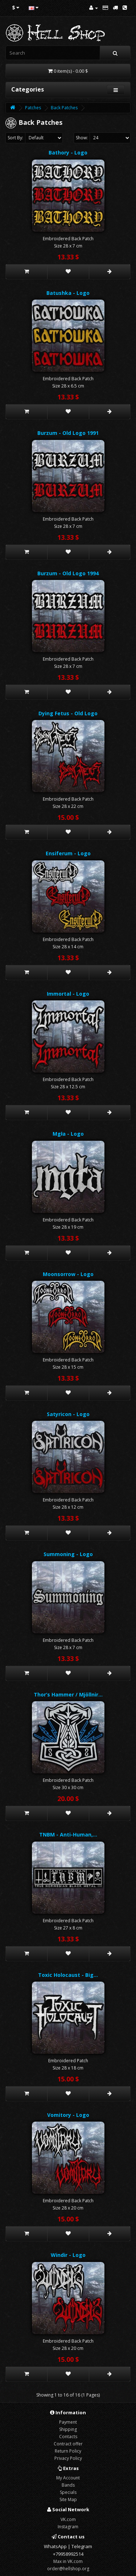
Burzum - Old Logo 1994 (68, 573)
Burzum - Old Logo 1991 (68, 432)
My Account (68, 2478)
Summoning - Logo (68, 1554)
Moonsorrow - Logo (68, 1274)
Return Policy (68, 2451)
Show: (82, 138)
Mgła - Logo (68, 1133)
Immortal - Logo (68, 993)
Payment (68, 2422)
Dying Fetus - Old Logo (68, 713)
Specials (68, 2492)
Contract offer (68, 2444)
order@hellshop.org (68, 2569)
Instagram (68, 2527)
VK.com (68, 2519)
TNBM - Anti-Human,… (68, 1834)
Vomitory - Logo (68, 2114)
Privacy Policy (68, 2458)
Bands (68, 2485)
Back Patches (64, 108)
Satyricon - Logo (68, 1414)
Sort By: (15, 138)
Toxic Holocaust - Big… (68, 1974)
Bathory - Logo (68, 152)
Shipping (68, 2429)
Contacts (68, 2436)
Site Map (68, 2499)
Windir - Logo (68, 2254)
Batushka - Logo (68, 292)
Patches (33, 108)
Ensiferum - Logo (68, 853)
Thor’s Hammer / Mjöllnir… (68, 1694)
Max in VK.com (68, 2561)
